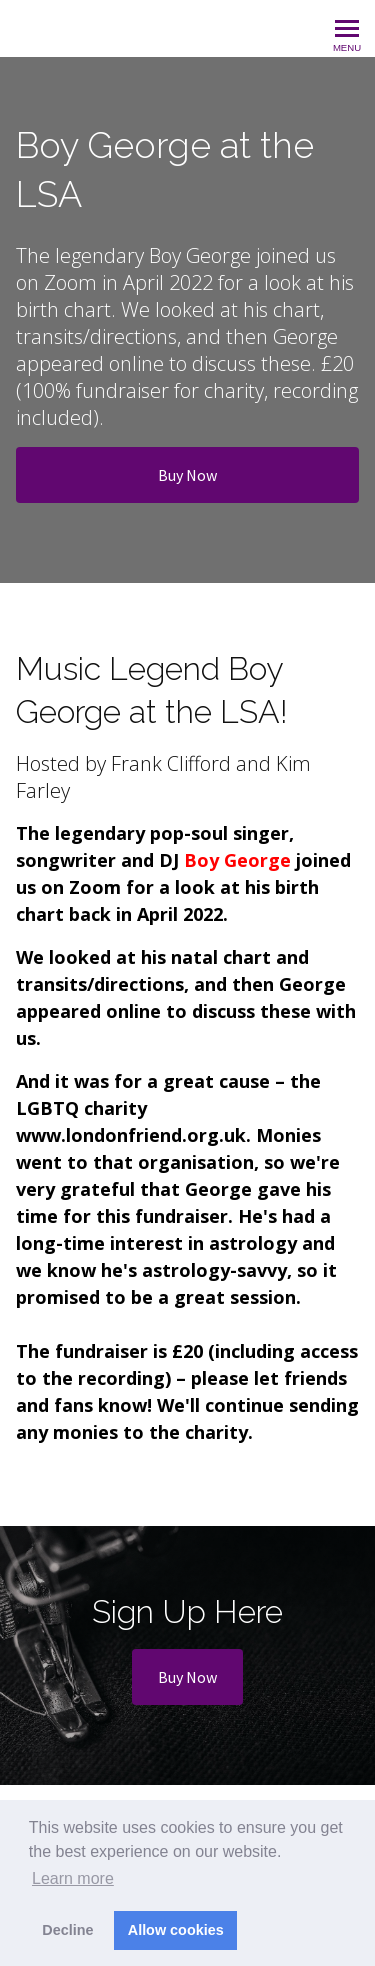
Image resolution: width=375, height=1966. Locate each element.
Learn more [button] (73, 1878)
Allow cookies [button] (176, 1930)
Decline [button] (67, 1930)
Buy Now (187, 475)
